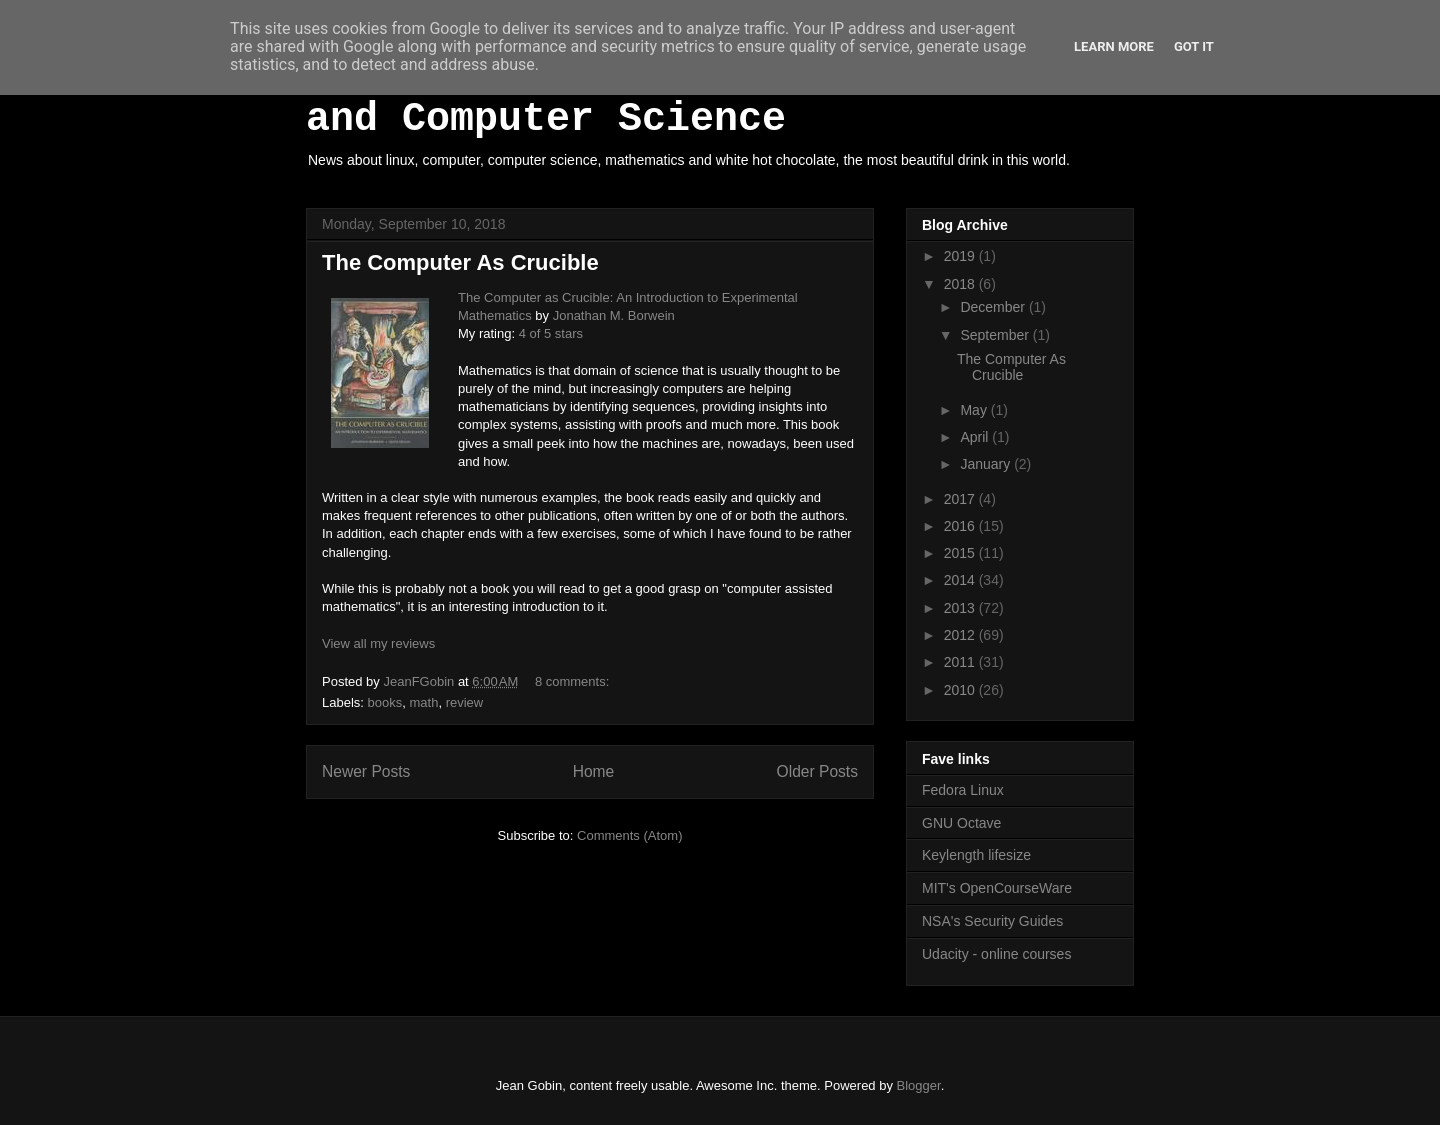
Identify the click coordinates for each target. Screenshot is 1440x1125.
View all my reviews (378, 643)
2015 (961, 553)
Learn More (1114, 46)
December (994, 307)
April (976, 437)
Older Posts (817, 771)
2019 (961, 256)
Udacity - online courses (996, 954)
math (423, 702)
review (465, 702)
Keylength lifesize (976, 855)
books (385, 702)
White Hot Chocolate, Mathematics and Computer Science (690, 97)
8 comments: (574, 681)
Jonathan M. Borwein (614, 315)
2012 (961, 635)
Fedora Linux (963, 790)
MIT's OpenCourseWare (997, 888)
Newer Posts (366, 771)
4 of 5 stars (551, 333)
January (987, 464)
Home (594, 771)
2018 (961, 284)
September (996, 335)
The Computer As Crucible (460, 262)
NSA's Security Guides (992, 921)
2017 (961, 499)
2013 (961, 608)
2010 (961, 690)
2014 (961, 580)
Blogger (919, 1085)
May (975, 410)
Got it (1194, 46)
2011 (961, 662)
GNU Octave (961, 823)
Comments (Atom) (629, 835)
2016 (961, 526)
